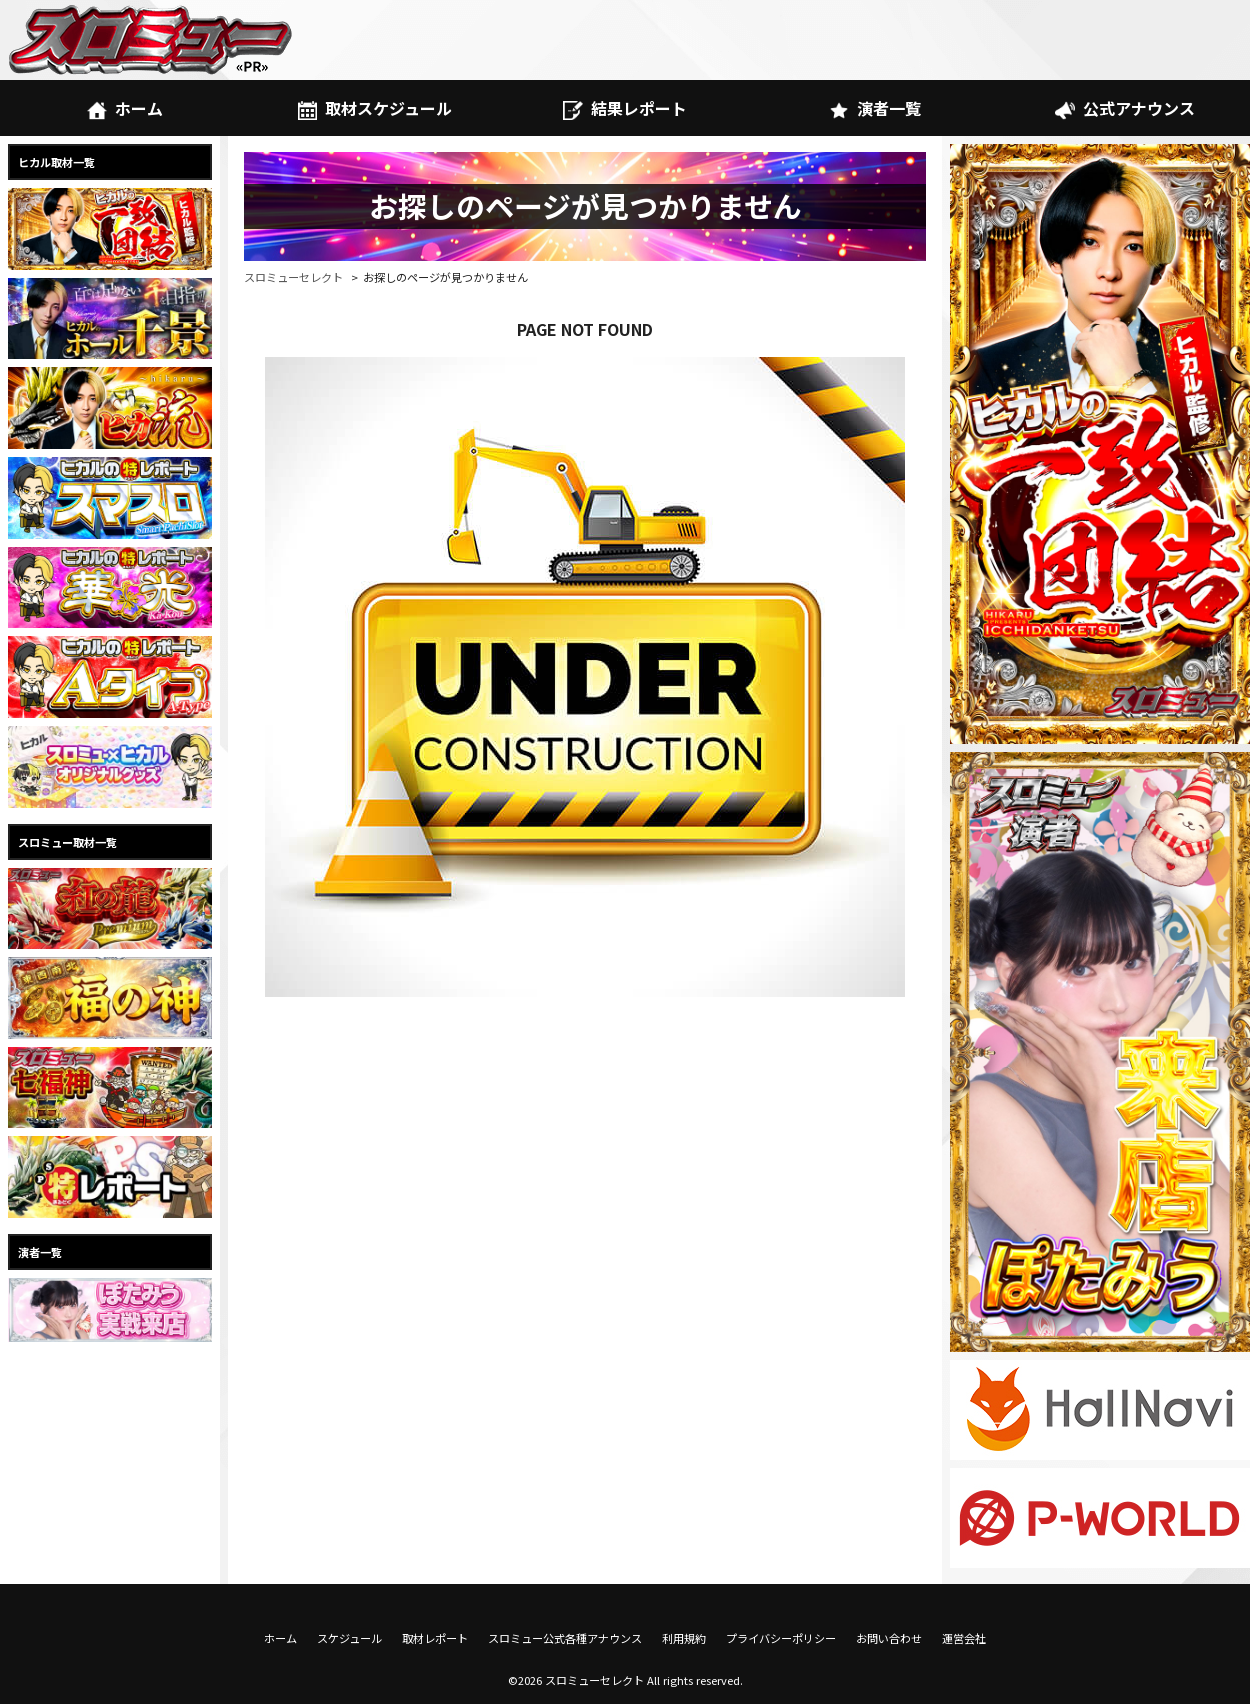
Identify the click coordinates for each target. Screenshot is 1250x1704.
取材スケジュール (375, 108)
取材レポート (435, 1638)
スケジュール (349, 1638)
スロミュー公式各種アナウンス (565, 1638)
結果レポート (624, 108)
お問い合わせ (889, 1638)
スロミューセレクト (293, 277)
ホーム (124, 108)
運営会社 (964, 1638)
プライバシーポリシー (781, 1638)
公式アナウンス (1124, 108)
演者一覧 (874, 108)
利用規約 (684, 1638)
